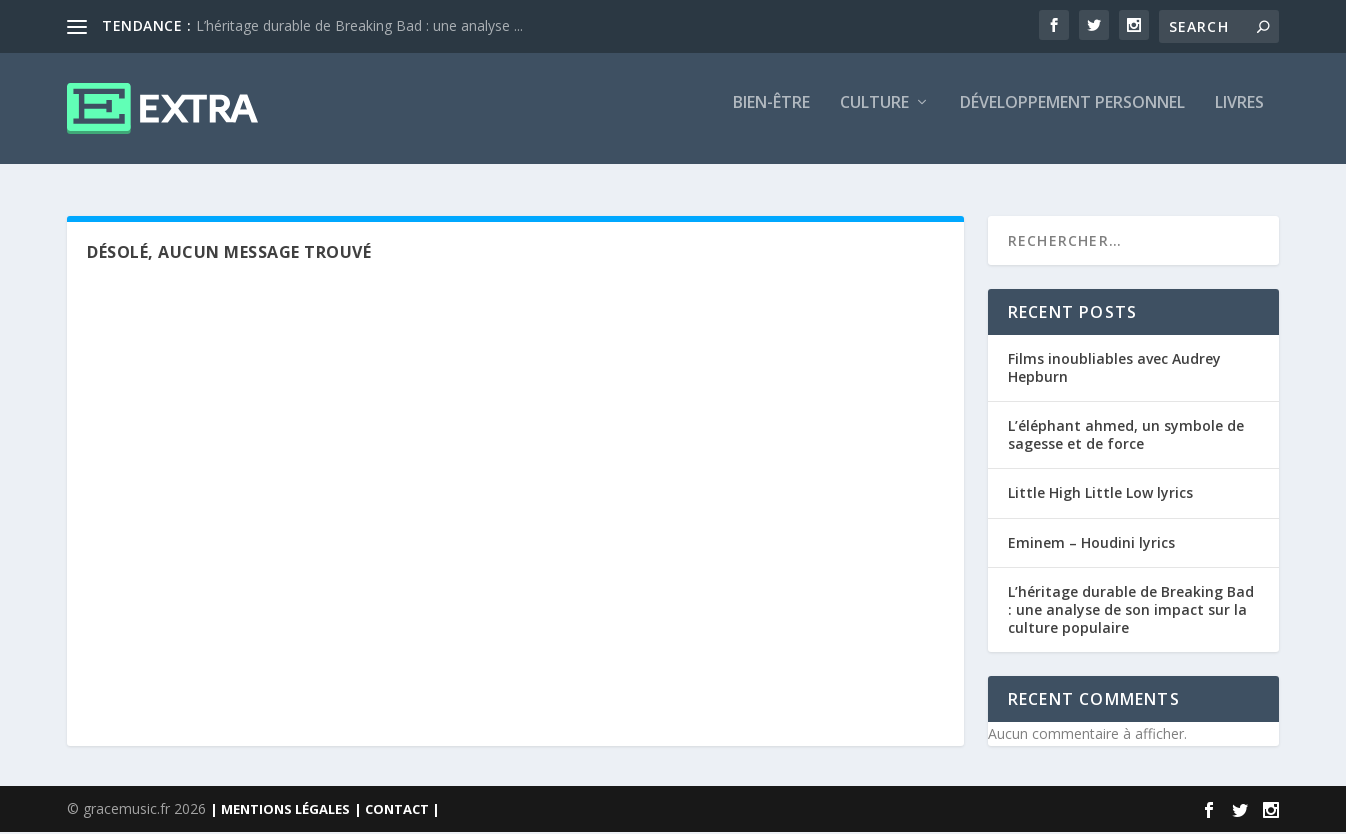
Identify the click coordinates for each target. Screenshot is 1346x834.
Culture (874, 116)
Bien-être (771, 116)
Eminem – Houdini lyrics (1091, 543)
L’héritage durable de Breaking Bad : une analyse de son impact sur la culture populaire (1131, 610)
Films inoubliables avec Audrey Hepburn (1114, 368)
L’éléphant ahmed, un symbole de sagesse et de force (1126, 435)
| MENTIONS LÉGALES (280, 811)
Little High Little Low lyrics (1100, 494)
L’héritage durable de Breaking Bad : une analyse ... (359, 25)
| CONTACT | (397, 811)
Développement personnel (1072, 116)
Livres (1239, 116)
